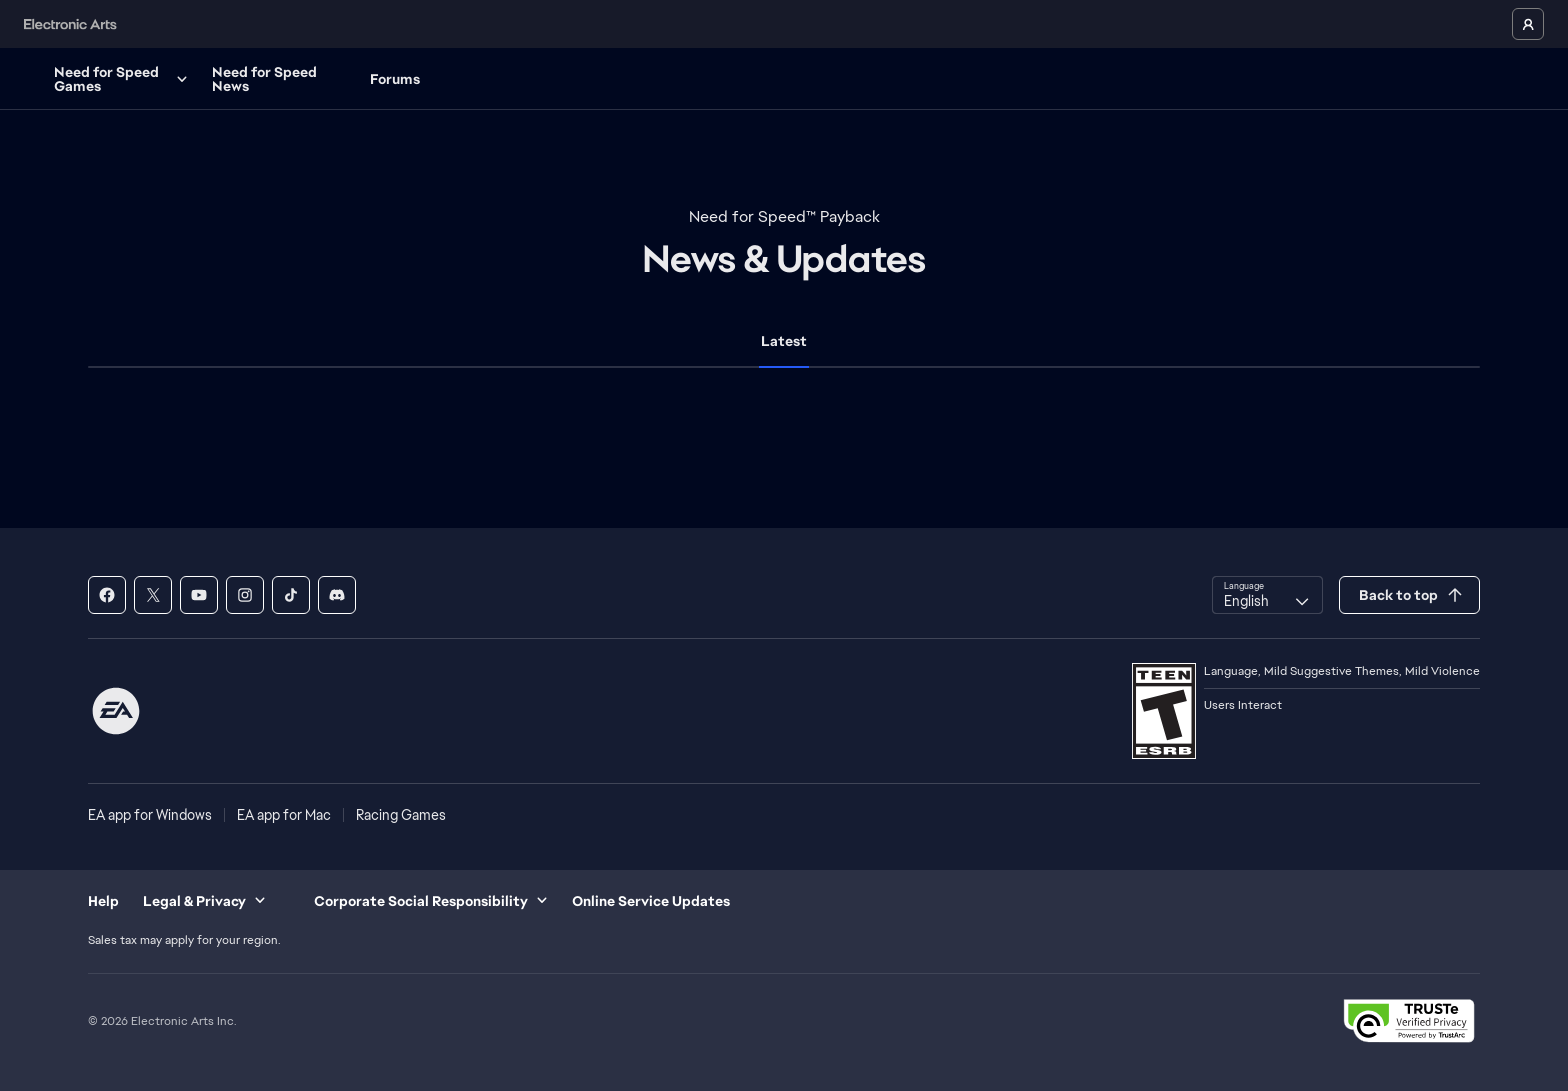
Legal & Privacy (204, 901)
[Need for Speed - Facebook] (107, 595)
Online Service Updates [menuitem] (651, 901)
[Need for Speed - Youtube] (199, 595)
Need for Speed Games (206, 79)
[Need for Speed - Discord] (337, 595)
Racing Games (401, 815)
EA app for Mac (284, 815)
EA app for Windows (150, 815)
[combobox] (1267, 595)
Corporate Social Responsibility (431, 901)
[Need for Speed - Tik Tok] (291, 595)
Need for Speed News (347, 79)
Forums (478, 79)
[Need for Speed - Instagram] (245, 595)
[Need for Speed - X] (153, 595)
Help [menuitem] (103, 901)
